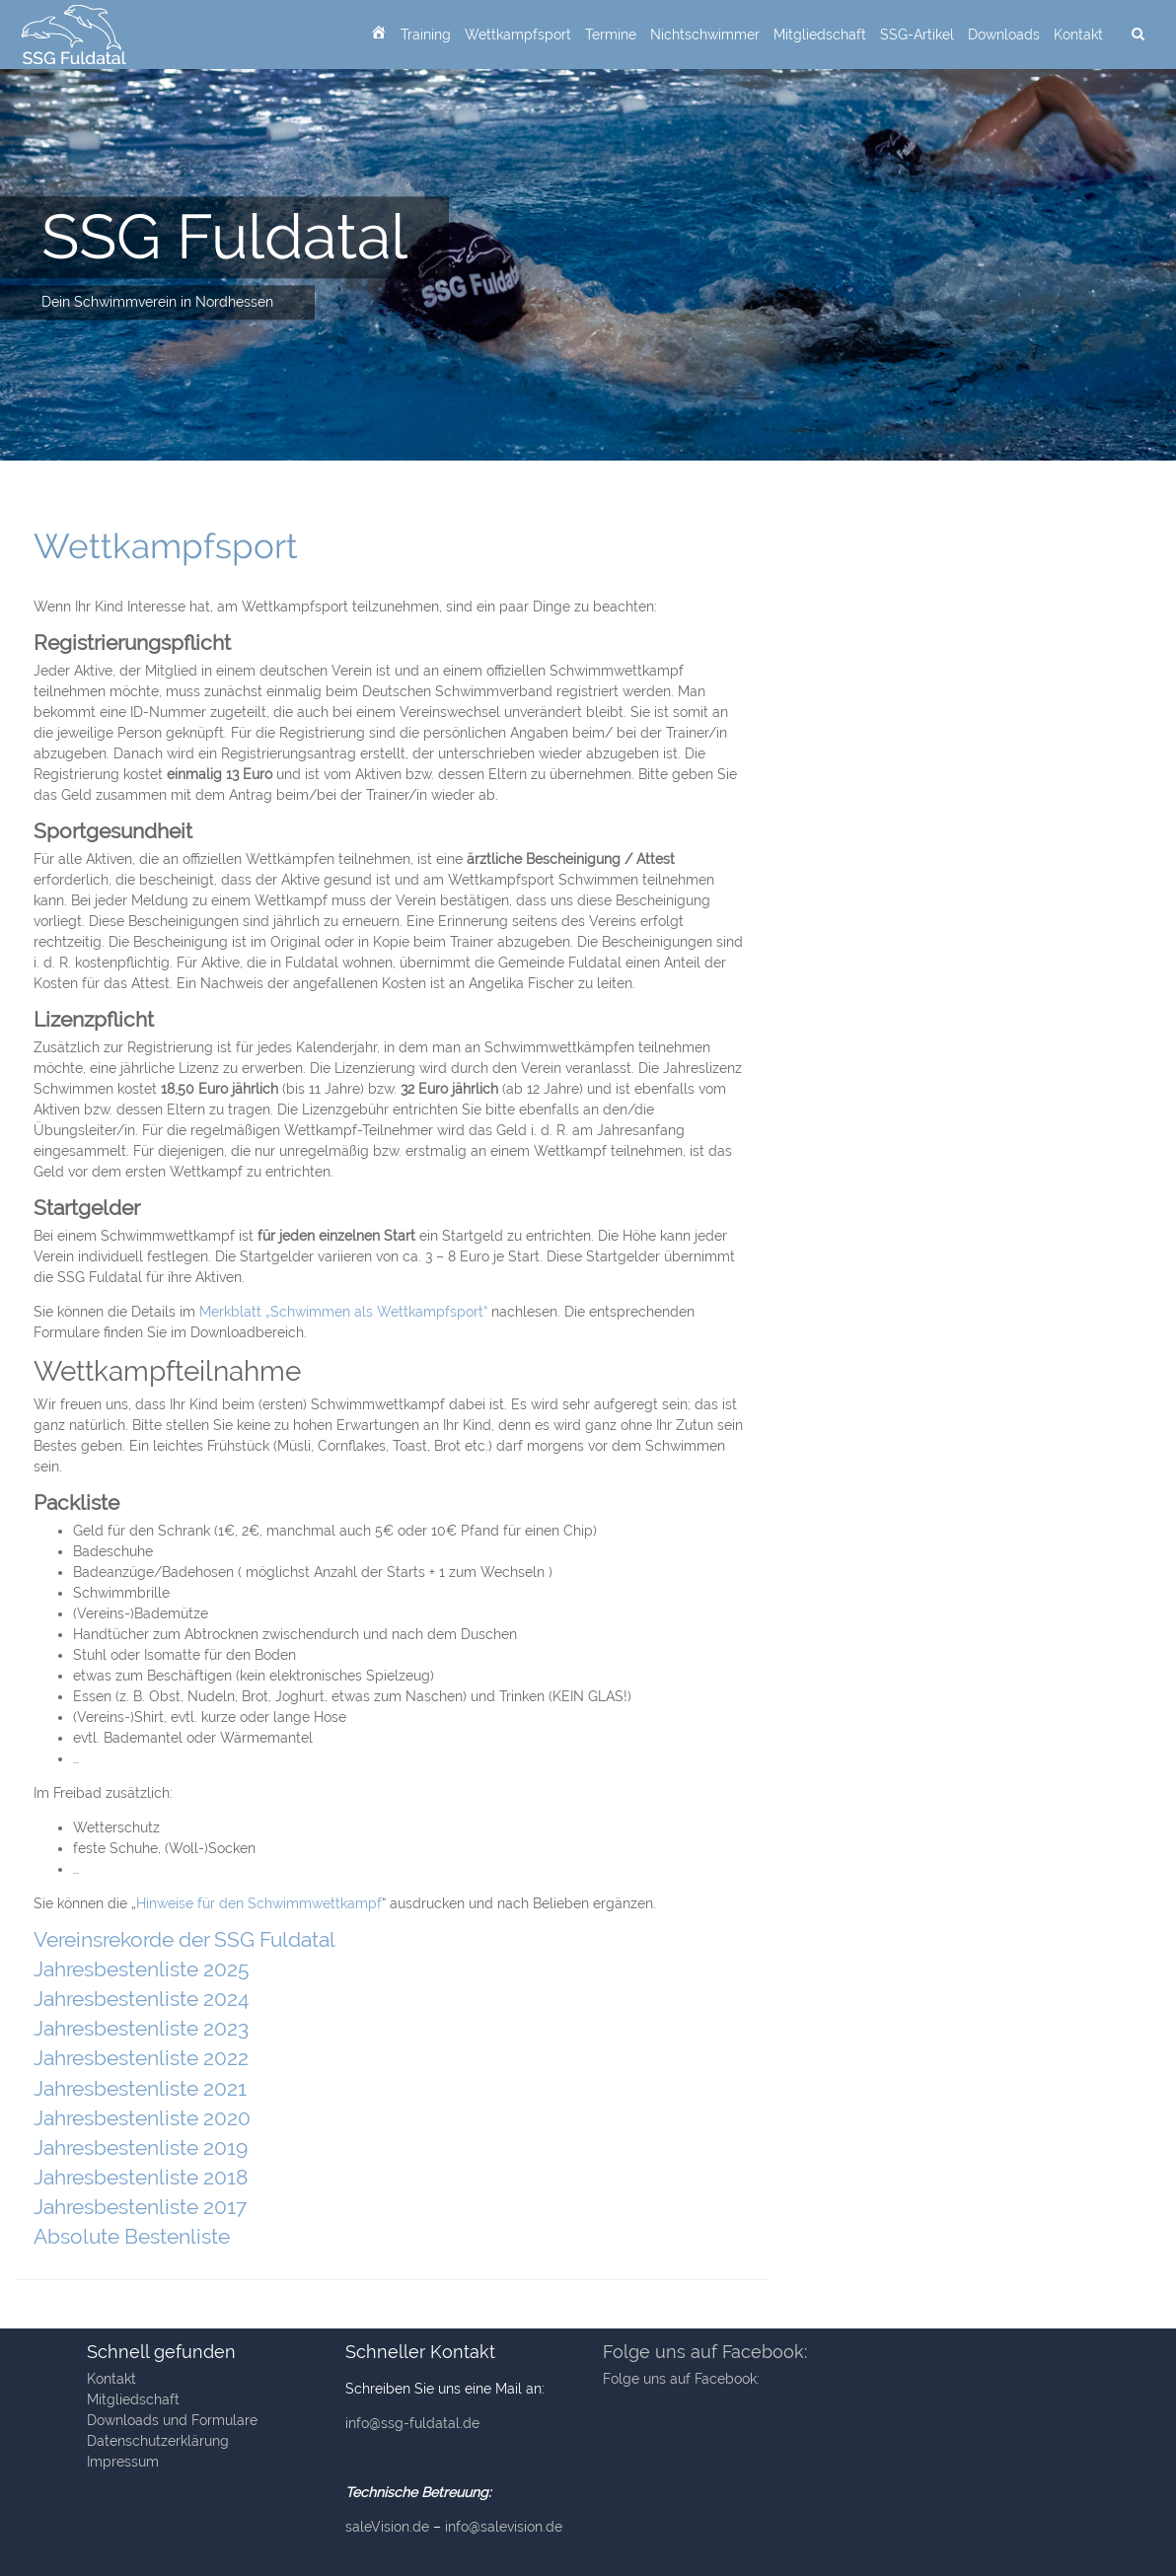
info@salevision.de (503, 2527)
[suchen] (1137, 34)
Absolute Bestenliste (132, 2236)
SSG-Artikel (917, 34)
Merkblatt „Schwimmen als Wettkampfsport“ (343, 1312)
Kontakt (1078, 34)
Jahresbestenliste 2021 (140, 2088)
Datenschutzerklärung (158, 2441)
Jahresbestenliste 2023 (141, 2028)
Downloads (1004, 34)
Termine (610, 34)
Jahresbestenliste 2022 (141, 2057)
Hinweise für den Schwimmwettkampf (259, 1903)
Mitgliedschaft (819, 34)
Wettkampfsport (518, 34)
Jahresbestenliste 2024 (141, 1998)
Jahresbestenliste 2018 (141, 2177)
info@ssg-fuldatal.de (412, 2423)
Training (426, 34)
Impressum (123, 2461)
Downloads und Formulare (172, 2420)
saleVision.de (387, 2527)
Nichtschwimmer (705, 34)
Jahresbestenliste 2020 (142, 2118)
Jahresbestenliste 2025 (141, 1969)
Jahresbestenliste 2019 (141, 2147)
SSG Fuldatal (224, 236)
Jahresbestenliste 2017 (140, 2206)
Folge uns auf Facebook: (705, 2351)
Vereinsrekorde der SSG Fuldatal (184, 1939)
